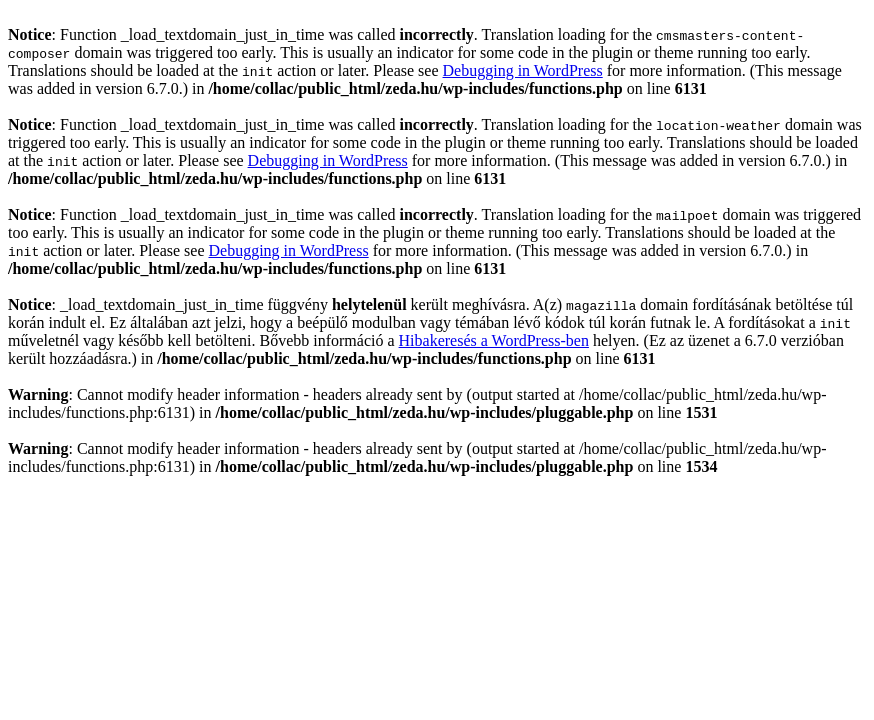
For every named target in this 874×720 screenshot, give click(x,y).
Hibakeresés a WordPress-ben (494, 340)
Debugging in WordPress (523, 70)
